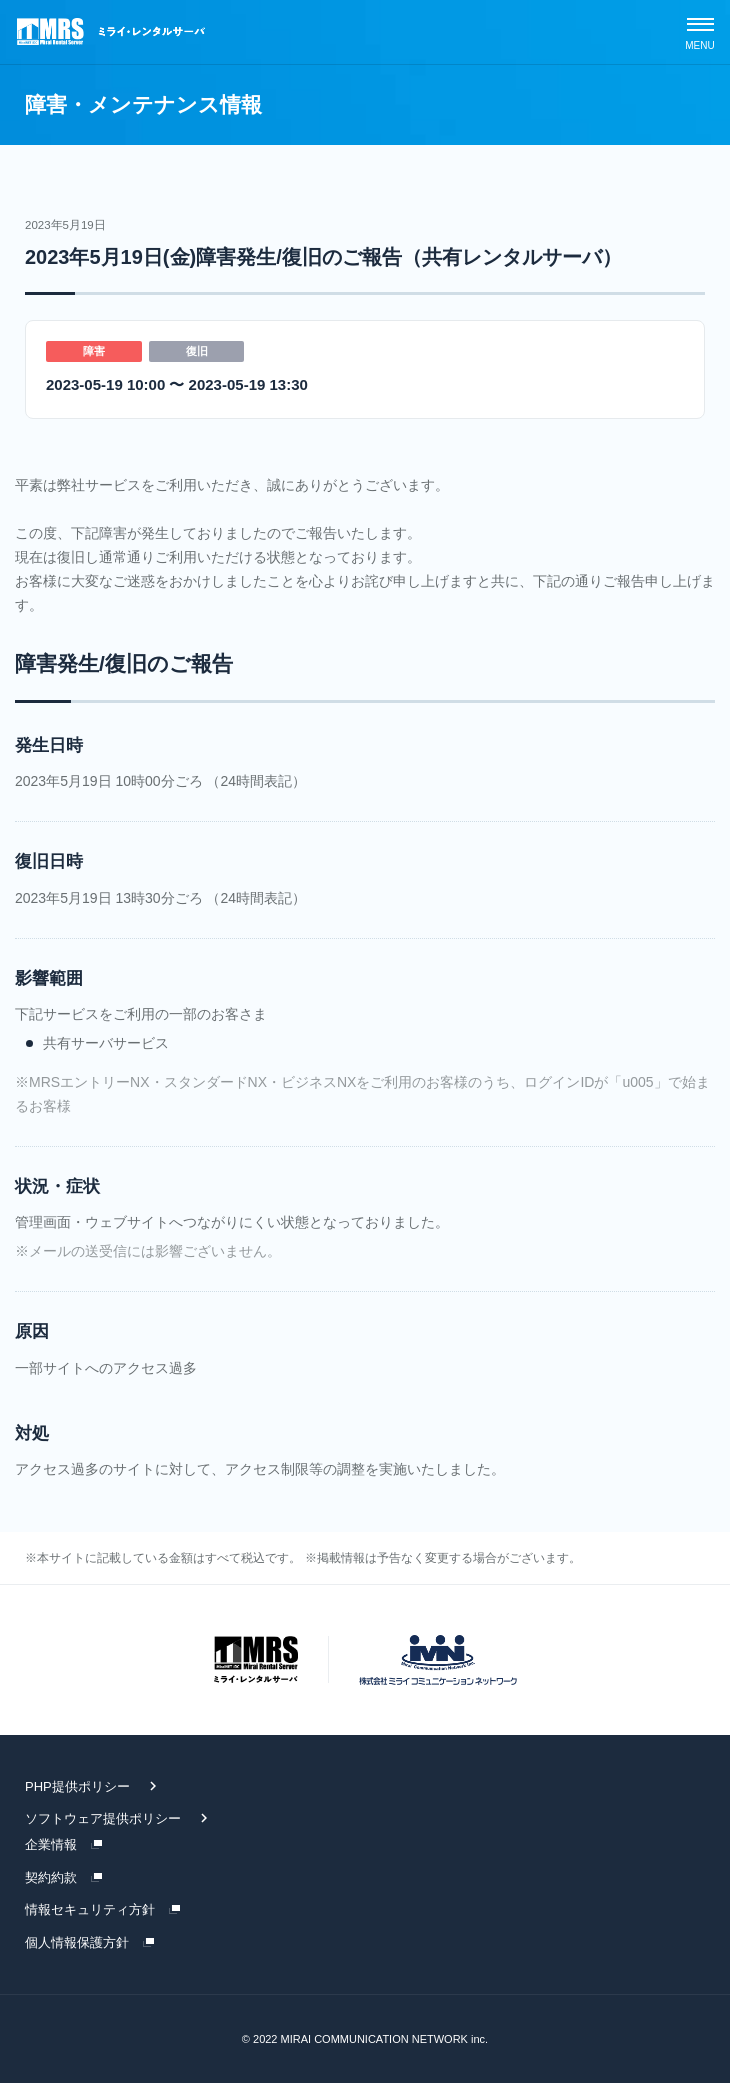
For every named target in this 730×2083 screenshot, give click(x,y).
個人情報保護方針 (77, 1942)
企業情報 (51, 1844)
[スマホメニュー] (700, 32)
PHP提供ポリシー (77, 1786)
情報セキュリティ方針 (90, 1909)
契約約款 (51, 1877)
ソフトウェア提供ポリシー (103, 1818)
